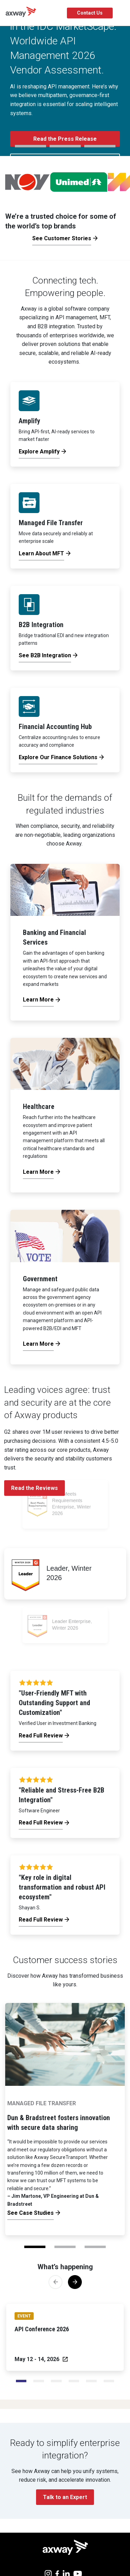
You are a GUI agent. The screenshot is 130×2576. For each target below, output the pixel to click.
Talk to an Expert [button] (65, 2497)
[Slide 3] (74, 2381)
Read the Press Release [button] (65, 139)
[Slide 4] (91, 2381)
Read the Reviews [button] (34, 1488)
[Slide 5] (109, 2381)
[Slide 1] (38, 2381)
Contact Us (90, 13)
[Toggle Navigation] (122, 13)
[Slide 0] (21, 2381)
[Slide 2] (56, 2381)
